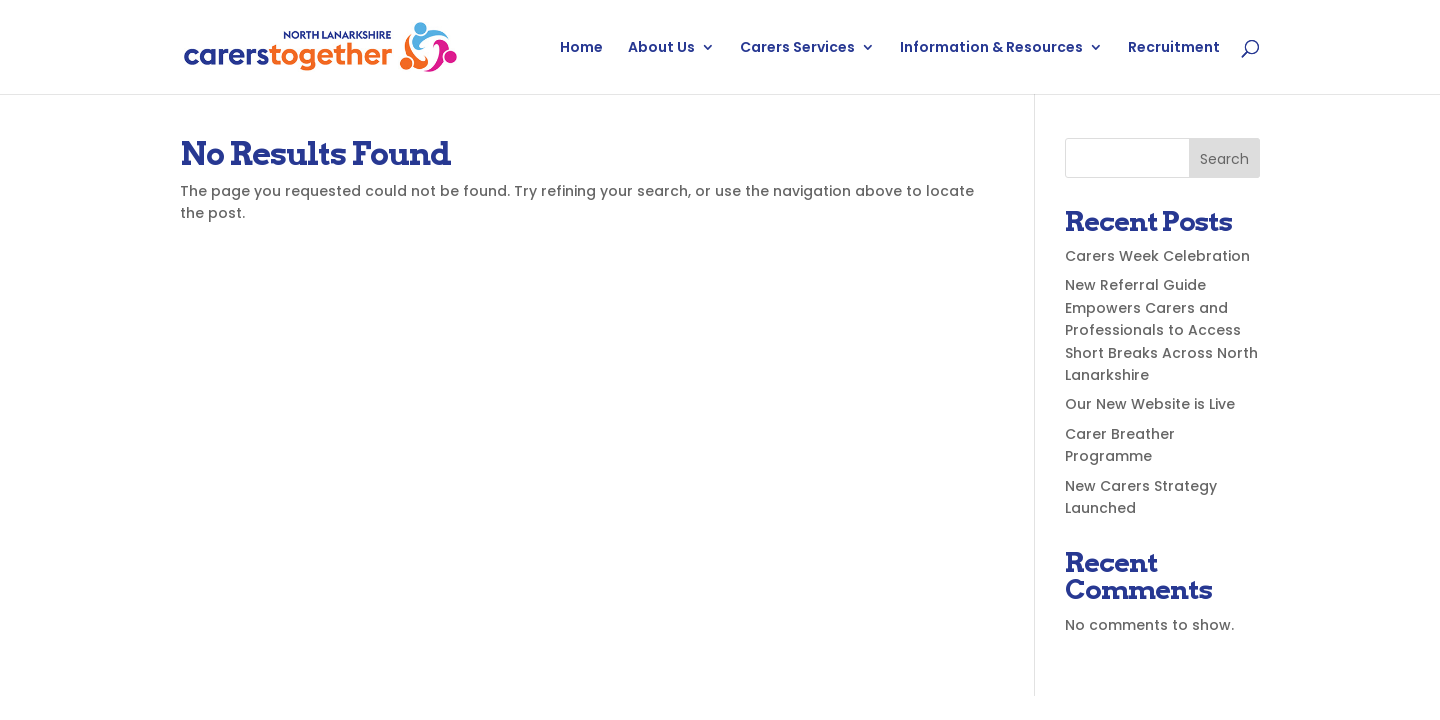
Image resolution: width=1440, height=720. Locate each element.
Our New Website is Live (1150, 404)
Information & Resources (991, 48)
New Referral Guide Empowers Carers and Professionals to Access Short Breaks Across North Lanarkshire (1161, 330)
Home (581, 48)
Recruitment (1174, 48)
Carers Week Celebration (1157, 256)
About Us (661, 48)
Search (1224, 159)
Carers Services (797, 48)
